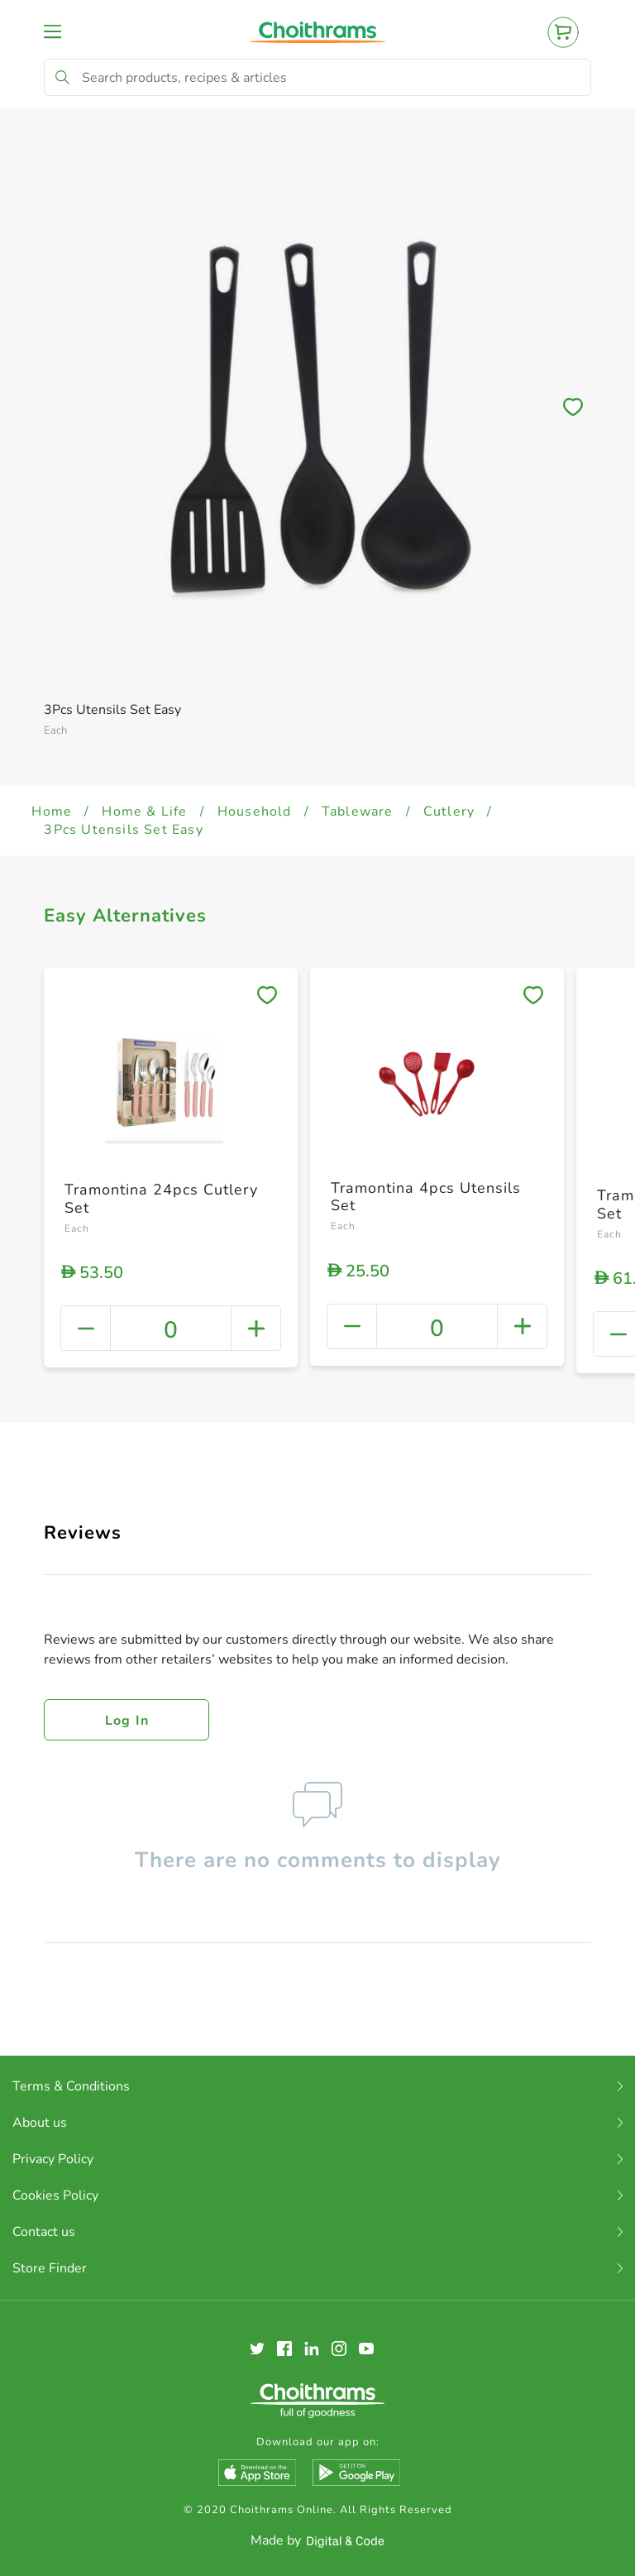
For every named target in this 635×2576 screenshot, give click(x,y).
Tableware (358, 811)
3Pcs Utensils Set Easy (123, 830)
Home (51, 811)
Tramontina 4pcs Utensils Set (426, 1197)
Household (254, 811)
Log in (127, 1721)
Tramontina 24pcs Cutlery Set (161, 1199)
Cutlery (449, 811)
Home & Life (144, 811)
